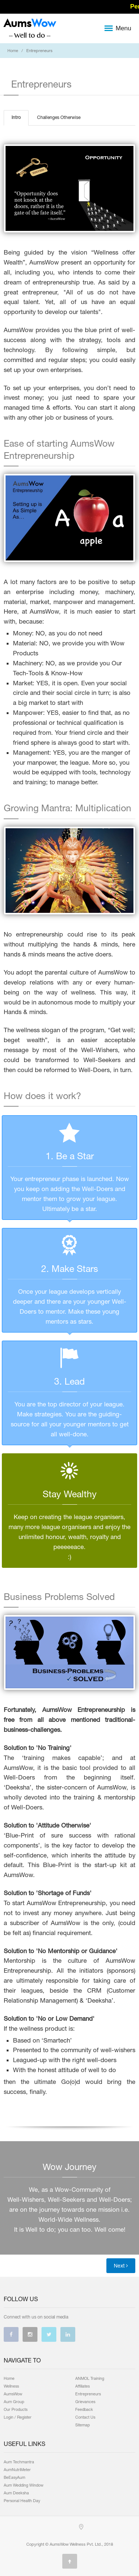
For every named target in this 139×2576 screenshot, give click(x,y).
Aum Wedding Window (23, 2485)
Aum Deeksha (16, 2493)
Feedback (84, 2409)
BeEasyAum (14, 2477)
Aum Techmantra (19, 2462)
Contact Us (85, 2417)
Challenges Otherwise (58, 117)
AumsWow (13, 2394)
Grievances (85, 2401)
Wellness (11, 2386)
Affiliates (82, 2386)
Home (12, 50)
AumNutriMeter (17, 2469)
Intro (16, 117)
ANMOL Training (89, 2378)
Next (121, 2266)
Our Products (15, 2409)
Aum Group (14, 2401)
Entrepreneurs (88, 2394)
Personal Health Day (22, 2500)
